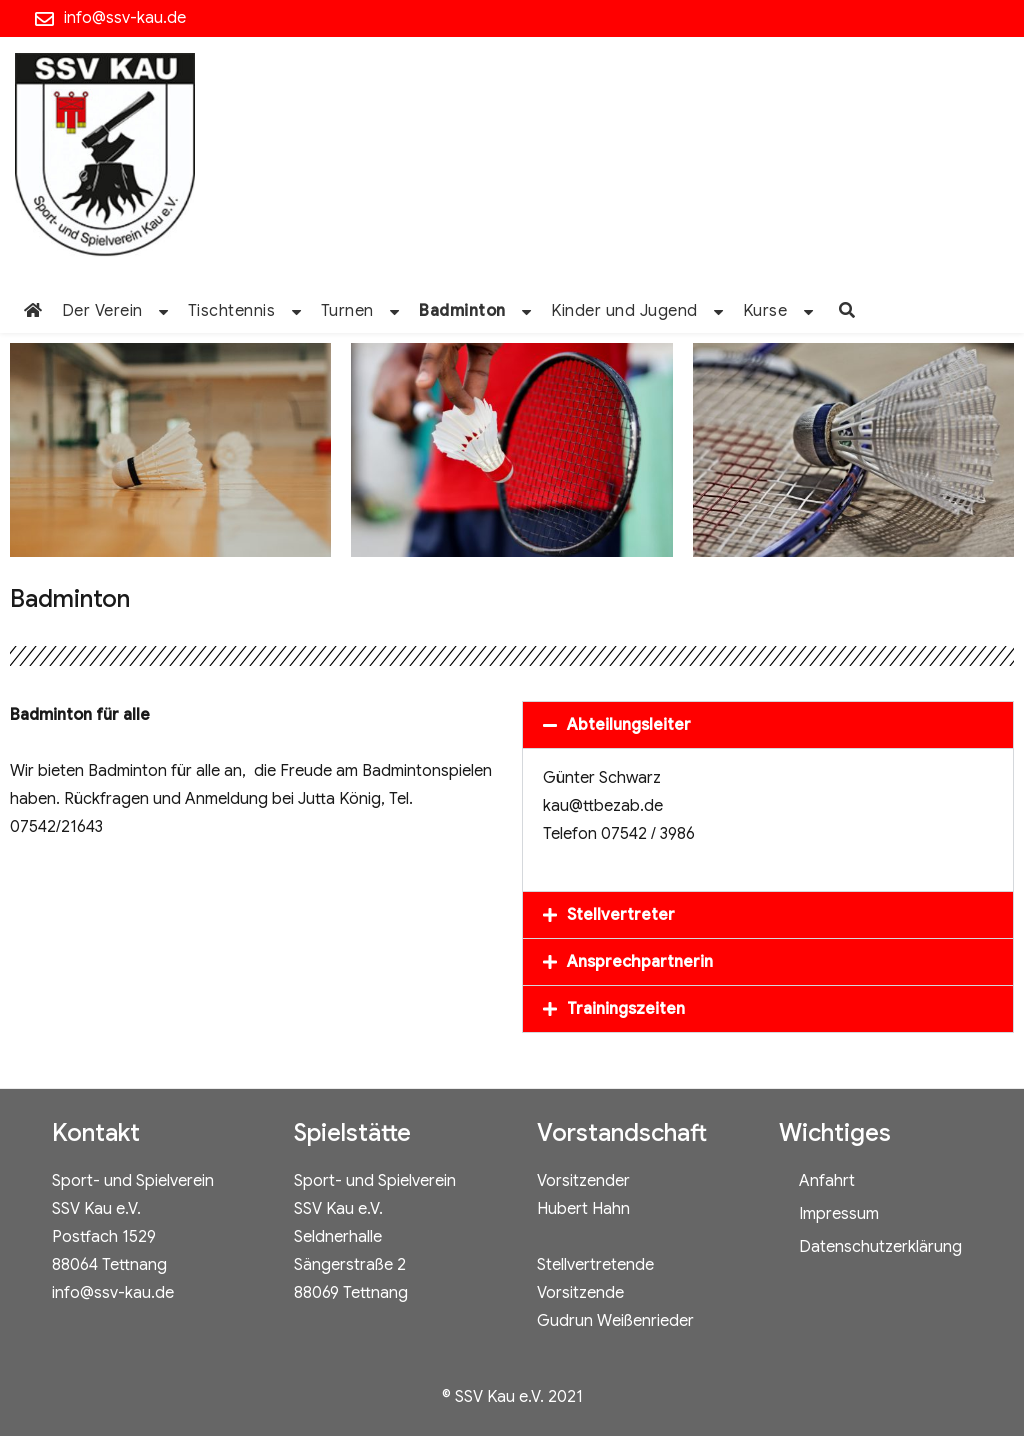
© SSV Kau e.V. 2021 (512, 1397)
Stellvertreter (621, 915)
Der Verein (102, 311)
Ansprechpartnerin (640, 962)
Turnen (347, 311)
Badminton (462, 311)
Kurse (765, 311)
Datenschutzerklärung (880, 1247)
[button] (768, 725)
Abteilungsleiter (629, 725)
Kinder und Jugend (624, 311)
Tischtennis (232, 311)
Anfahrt (827, 1181)
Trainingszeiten (626, 1009)
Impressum (839, 1214)
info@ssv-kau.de (125, 18)
